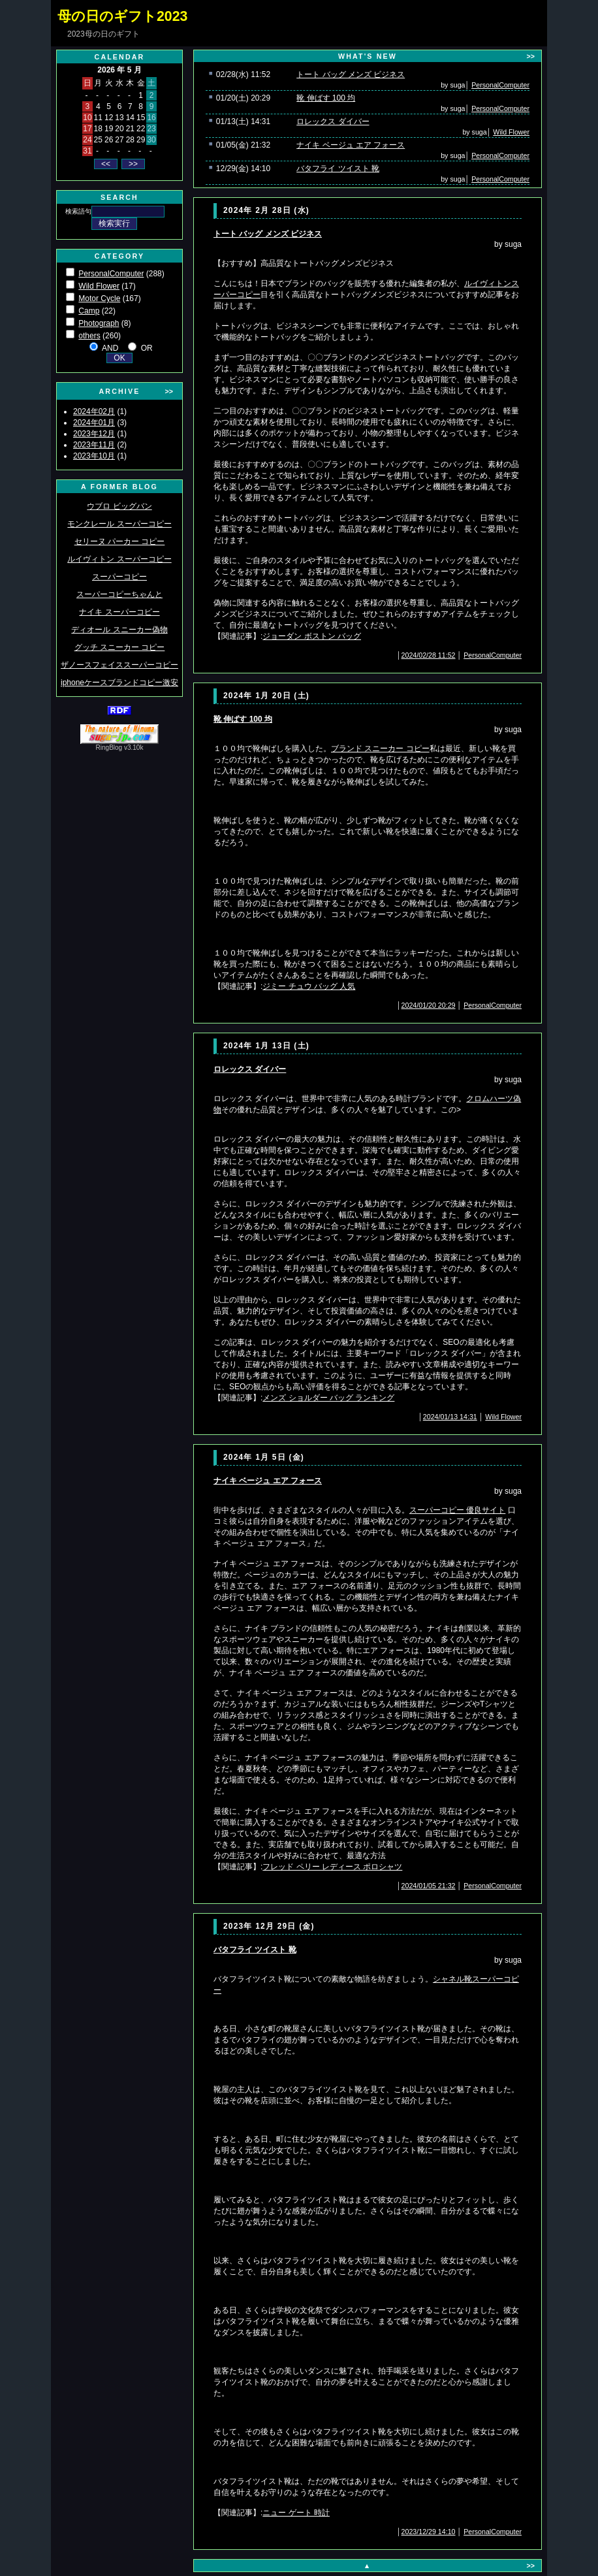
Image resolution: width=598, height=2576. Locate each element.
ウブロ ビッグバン (119, 506)
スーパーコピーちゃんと (119, 594)
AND (110, 348)
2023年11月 (94, 444)
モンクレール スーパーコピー (119, 523)
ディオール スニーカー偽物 (119, 629)
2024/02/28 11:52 (428, 655)
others (89, 335)
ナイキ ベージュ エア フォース (350, 145)
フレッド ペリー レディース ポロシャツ (332, 1866)
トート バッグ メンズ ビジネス (350, 74)
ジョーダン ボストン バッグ (311, 636)
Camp (88, 310)
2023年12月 (94, 433)
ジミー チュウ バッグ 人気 (308, 986)
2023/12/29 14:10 (428, 2532)
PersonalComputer (111, 273)
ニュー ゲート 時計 (296, 2512)
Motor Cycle (99, 298)
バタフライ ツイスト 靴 (337, 168)
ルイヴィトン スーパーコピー (119, 559)
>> (169, 391)
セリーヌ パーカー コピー (119, 541)
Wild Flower (98, 286)
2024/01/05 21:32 (428, 1886)
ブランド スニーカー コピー (380, 748)
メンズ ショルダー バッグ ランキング (328, 1397)
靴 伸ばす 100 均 (325, 98)
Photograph (98, 323)
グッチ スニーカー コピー (119, 647)
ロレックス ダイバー (332, 121)
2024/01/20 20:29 (428, 1005)
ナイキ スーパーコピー (119, 612)
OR (147, 348)
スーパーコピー (119, 576)
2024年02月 (94, 411)
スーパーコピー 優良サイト (457, 1510)
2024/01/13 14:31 (450, 1417)
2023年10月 (94, 455)
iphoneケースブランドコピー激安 (119, 682)
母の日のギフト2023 (122, 16)
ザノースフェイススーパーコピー (119, 664)
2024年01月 (94, 422)
